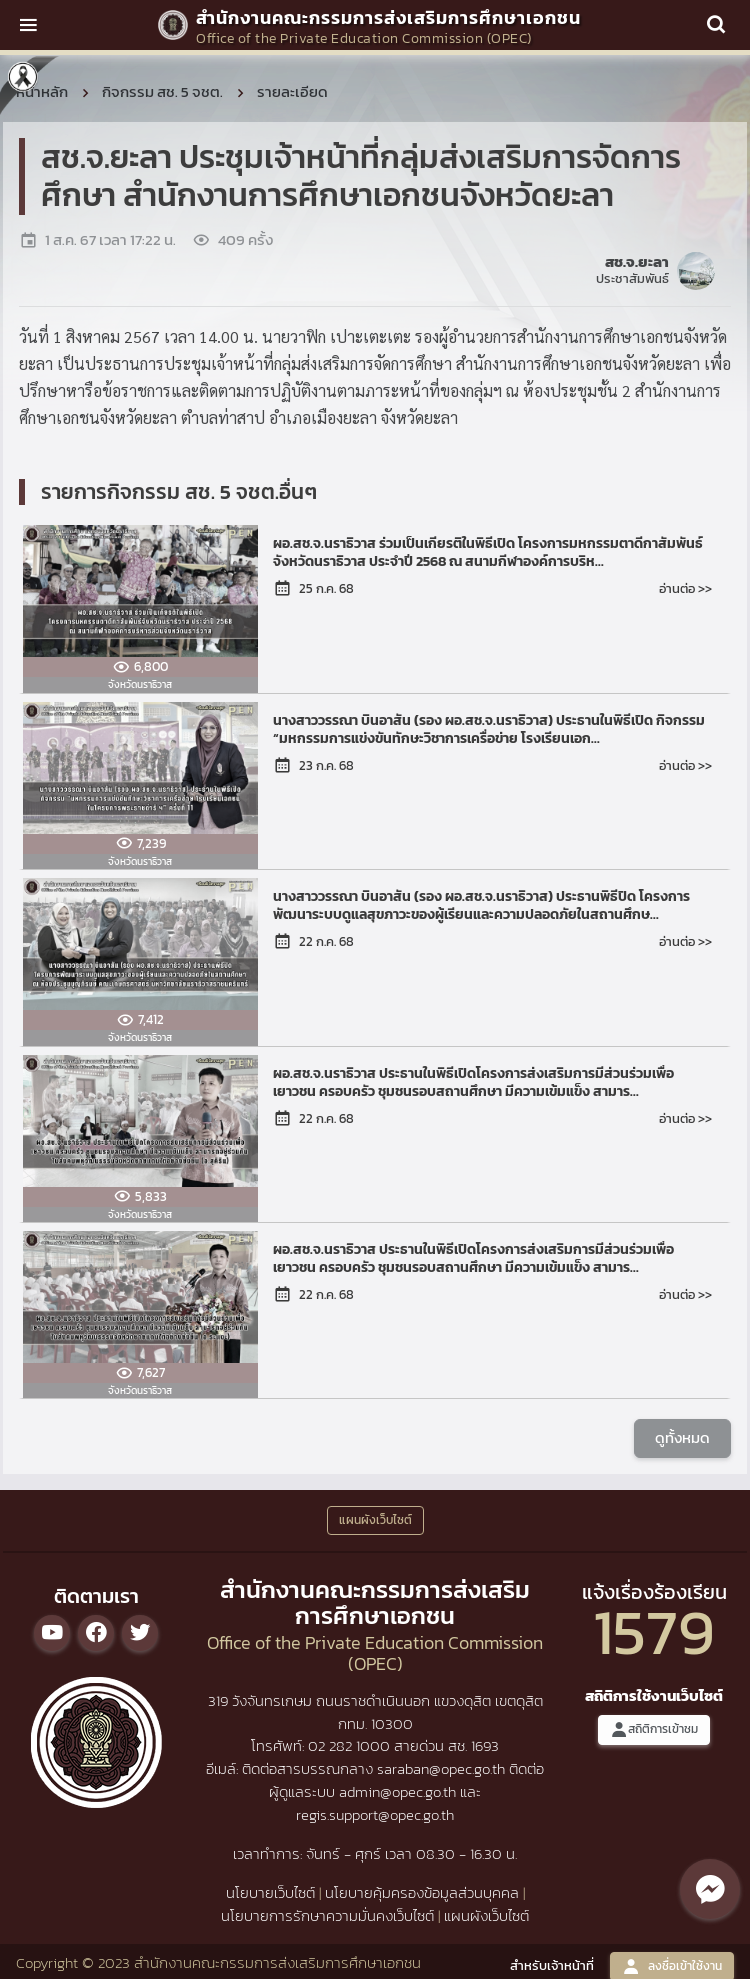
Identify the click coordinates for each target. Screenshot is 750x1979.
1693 (485, 1745)
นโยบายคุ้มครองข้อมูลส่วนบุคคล (422, 1892)
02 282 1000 (351, 1745)
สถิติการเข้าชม (654, 1729)
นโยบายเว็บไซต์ (270, 1892)
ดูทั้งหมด (682, 1437)
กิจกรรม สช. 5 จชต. (162, 91)
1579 (654, 1631)
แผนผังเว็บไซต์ (486, 1915)
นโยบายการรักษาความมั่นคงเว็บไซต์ (327, 1915)
